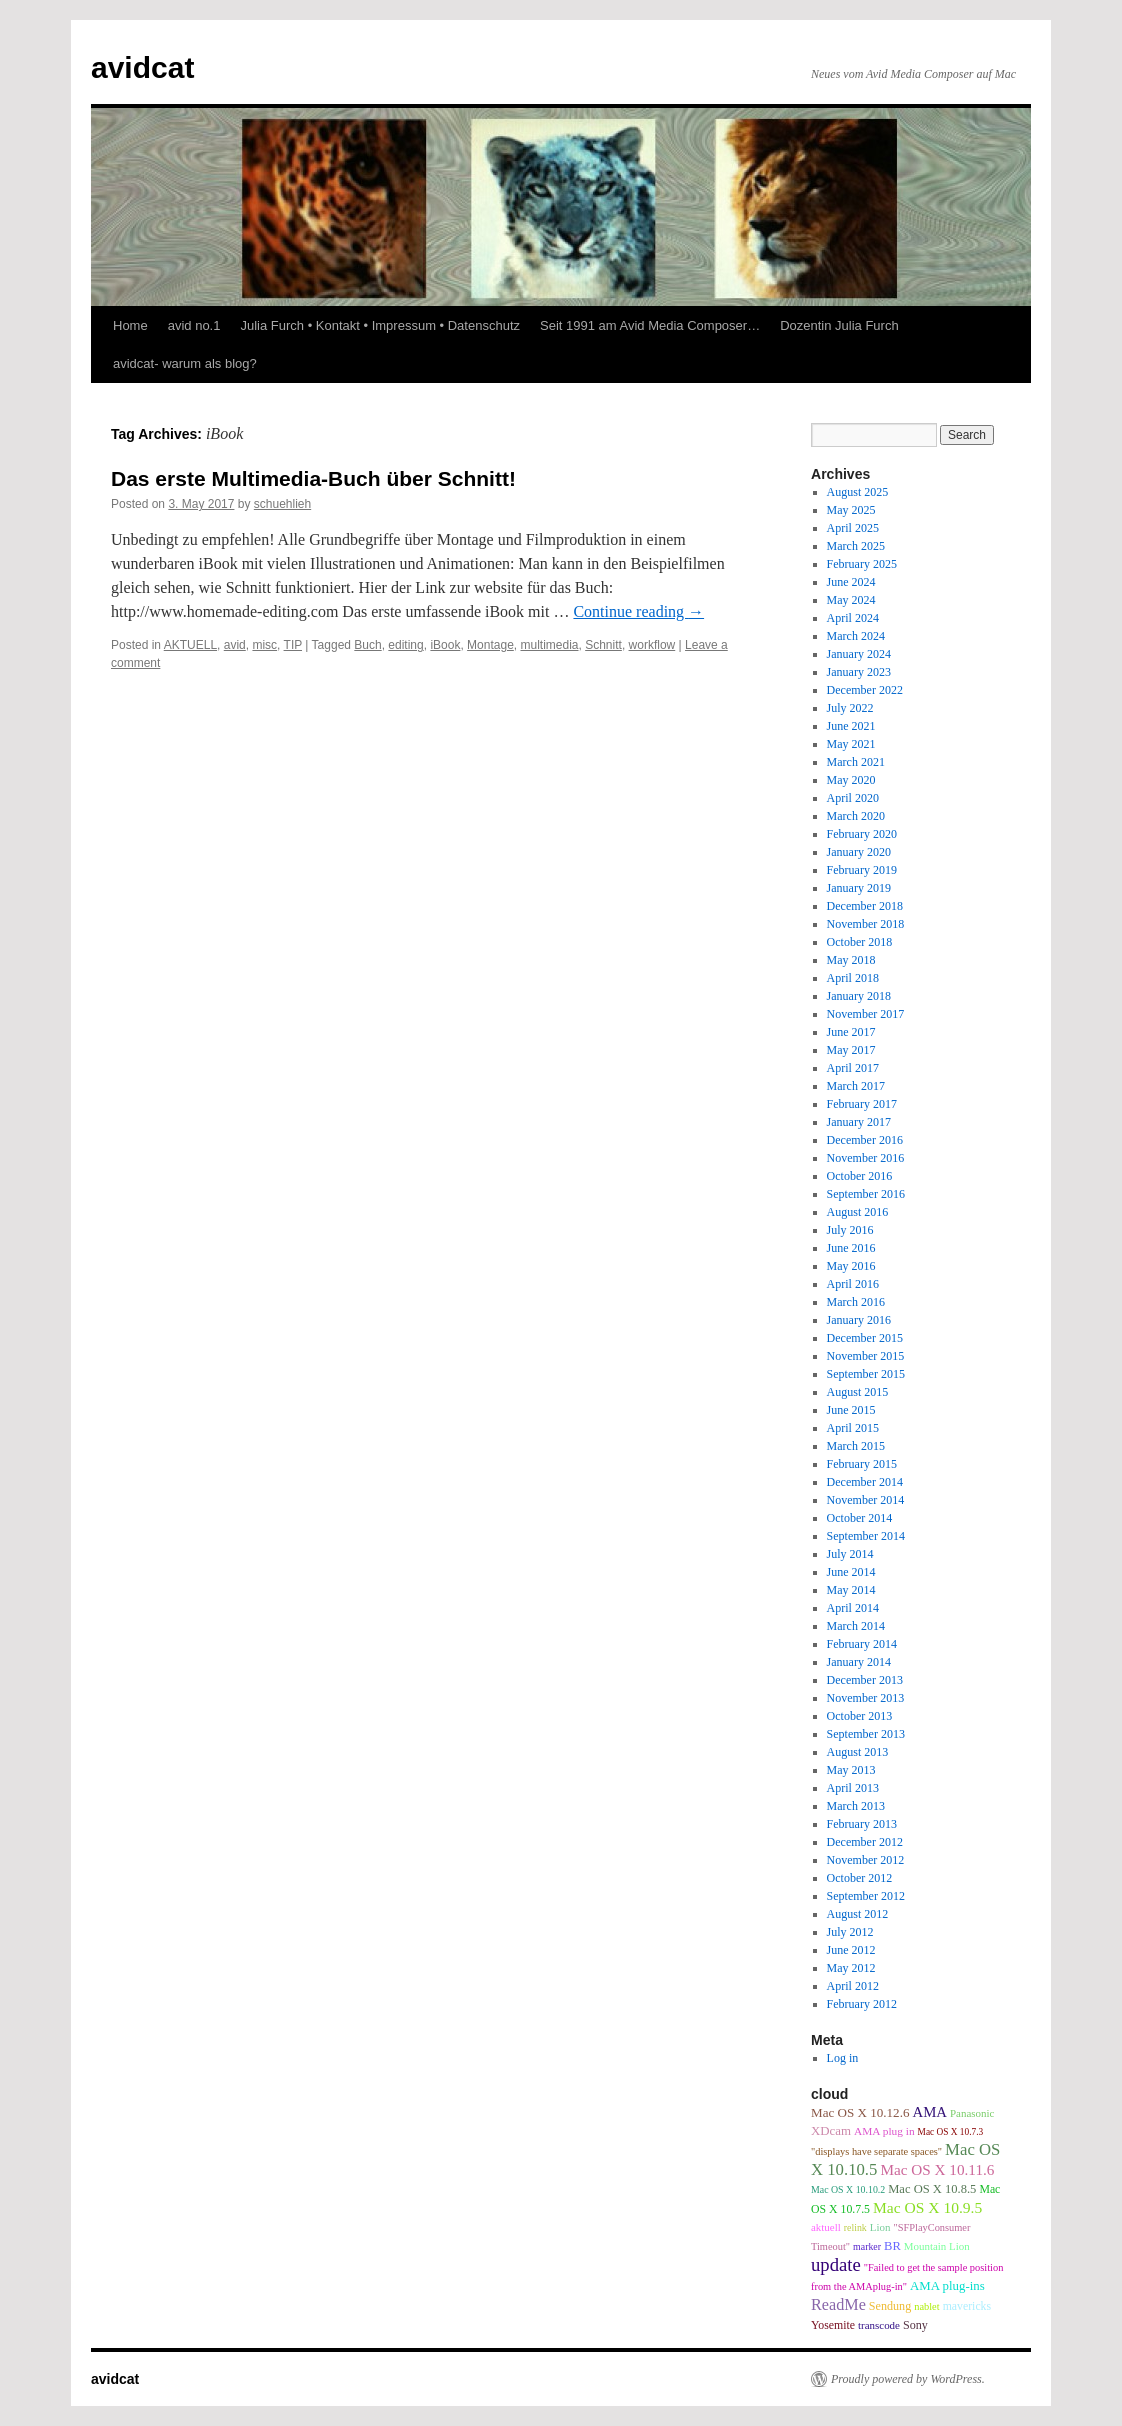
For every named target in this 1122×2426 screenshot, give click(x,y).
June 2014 (851, 1572)
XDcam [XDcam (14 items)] (831, 2131)
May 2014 (851, 1590)
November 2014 (866, 1500)
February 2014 (862, 1644)
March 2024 (856, 636)
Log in (843, 2058)
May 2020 (851, 780)
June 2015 (851, 1410)
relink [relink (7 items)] (855, 2227)
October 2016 (860, 1176)
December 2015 (865, 1338)
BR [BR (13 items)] (892, 2246)
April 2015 (853, 1428)
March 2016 (856, 1302)
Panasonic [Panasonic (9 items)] (972, 2113)
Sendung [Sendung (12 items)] (890, 2306)
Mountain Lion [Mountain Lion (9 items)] (937, 2246)
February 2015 (862, 1464)
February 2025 (862, 564)
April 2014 (853, 1608)
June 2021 (851, 726)
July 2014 (850, 1554)
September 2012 (866, 1896)
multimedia (549, 645)
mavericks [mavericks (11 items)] (967, 2306)
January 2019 (859, 888)
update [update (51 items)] (836, 2264)
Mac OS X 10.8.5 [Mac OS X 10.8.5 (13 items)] (932, 2189)
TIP (293, 645)
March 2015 (856, 1446)
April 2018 (853, 978)
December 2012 (865, 1842)
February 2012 (862, 2004)
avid (235, 645)
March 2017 (856, 1086)
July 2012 (850, 1932)
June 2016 (851, 1248)
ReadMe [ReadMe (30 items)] (838, 2305)
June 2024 (851, 582)
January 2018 (859, 996)
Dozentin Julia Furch (839, 325)
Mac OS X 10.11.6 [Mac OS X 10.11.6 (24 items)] (937, 2169)
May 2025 (851, 510)
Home (130, 325)
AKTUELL (190, 645)
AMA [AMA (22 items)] (929, 2112)
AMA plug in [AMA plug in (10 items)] (884, 2131)
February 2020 (862, 834)
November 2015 (866, 1356)
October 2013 (860, 1716)
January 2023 (859, 672)
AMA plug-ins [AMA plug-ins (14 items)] (947, 2286)
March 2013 (856, 1806)
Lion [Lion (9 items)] (880, 2227)
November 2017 (866, 1014)
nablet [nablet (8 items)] (926, 2306)
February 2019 (862, 870)
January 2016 (859, 1320)
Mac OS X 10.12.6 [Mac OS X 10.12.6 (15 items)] (860, 2112)
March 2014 (856, 1626)
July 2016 (850, 1230)
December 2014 (865, 1482)
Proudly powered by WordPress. (908, 2379)
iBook (445, 645)
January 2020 (859, 852)
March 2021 (856, 762)
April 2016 (853, 1284)
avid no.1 (194, 325)
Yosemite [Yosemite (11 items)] (833, 2325)
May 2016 (851, 1266)
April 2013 (853, 1788)
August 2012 (858, 1914)
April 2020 (853, 798)
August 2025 (858, 492)
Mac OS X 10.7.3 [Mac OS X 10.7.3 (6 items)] (951, 2132)
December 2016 (865, 1140)
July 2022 (850, 708)
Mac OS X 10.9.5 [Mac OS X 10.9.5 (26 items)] (927, 2207)
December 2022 (865, 690)
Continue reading (638, 611)
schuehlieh (282, 504)
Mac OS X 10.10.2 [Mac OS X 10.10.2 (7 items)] (848, 2189)
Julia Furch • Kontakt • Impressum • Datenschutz (380, 325)
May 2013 (851, 1770)
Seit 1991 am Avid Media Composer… (650, 325)
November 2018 (866, 924)
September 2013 (866, 1734)
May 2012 (851, 1968)
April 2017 (853, 1068)
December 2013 (865, 1680)
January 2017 (859, 1122)
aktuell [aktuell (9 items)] (826, 2227)
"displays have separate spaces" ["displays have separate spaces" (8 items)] (876, 2151)
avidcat (142, 67)
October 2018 (860, 942)
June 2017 (851, 1032)
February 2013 (862, 1824)
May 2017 (851, 1050)
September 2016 (866, 1194)
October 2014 (860, 1518)
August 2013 (858, 1752)
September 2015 (866, 1374)
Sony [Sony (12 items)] (915, 2325)
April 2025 (853, 528)
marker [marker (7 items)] (867, 2246)
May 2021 (851, 744)
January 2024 (859, 654)
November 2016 (866, 1158)
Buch (367, 645)
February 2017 (862, 1104)
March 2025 (856, 546)
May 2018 (851, 960)
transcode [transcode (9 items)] (879, 2325)
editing (405, 645)
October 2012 (860, 1878)
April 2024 (853, 618)
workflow (652, 645)
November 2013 (866, 1698)
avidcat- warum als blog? (185, 363)
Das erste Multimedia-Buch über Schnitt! (313, 478)
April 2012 (853, 1986)
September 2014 (866, 1536)
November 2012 (866, 1860)
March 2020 (856, 816)
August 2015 (858, 1392)
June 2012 (851, 1950)
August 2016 (858, 1212)
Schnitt (603, 645)
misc (264, 645)
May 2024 (851, 600)
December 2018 (865, 906)
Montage (490, 645)
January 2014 (859, 1662)
